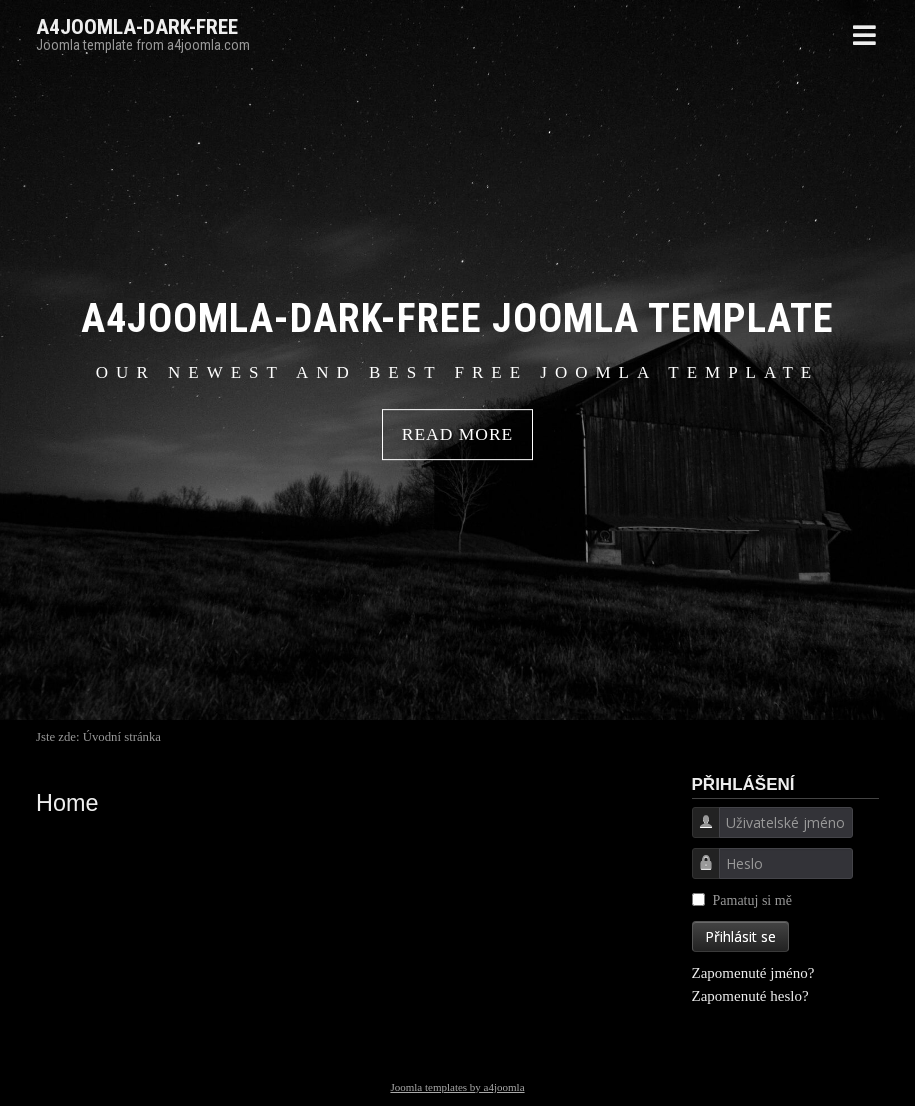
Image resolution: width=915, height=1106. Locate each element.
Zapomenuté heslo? (750, 996)
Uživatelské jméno (698, 833)
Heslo (698, 874)
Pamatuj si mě (752, 900)
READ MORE (458, 435)
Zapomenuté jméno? (753, 973)
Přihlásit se (740, 936)
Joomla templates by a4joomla (457, 1087)
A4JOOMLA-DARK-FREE (137, 27)
